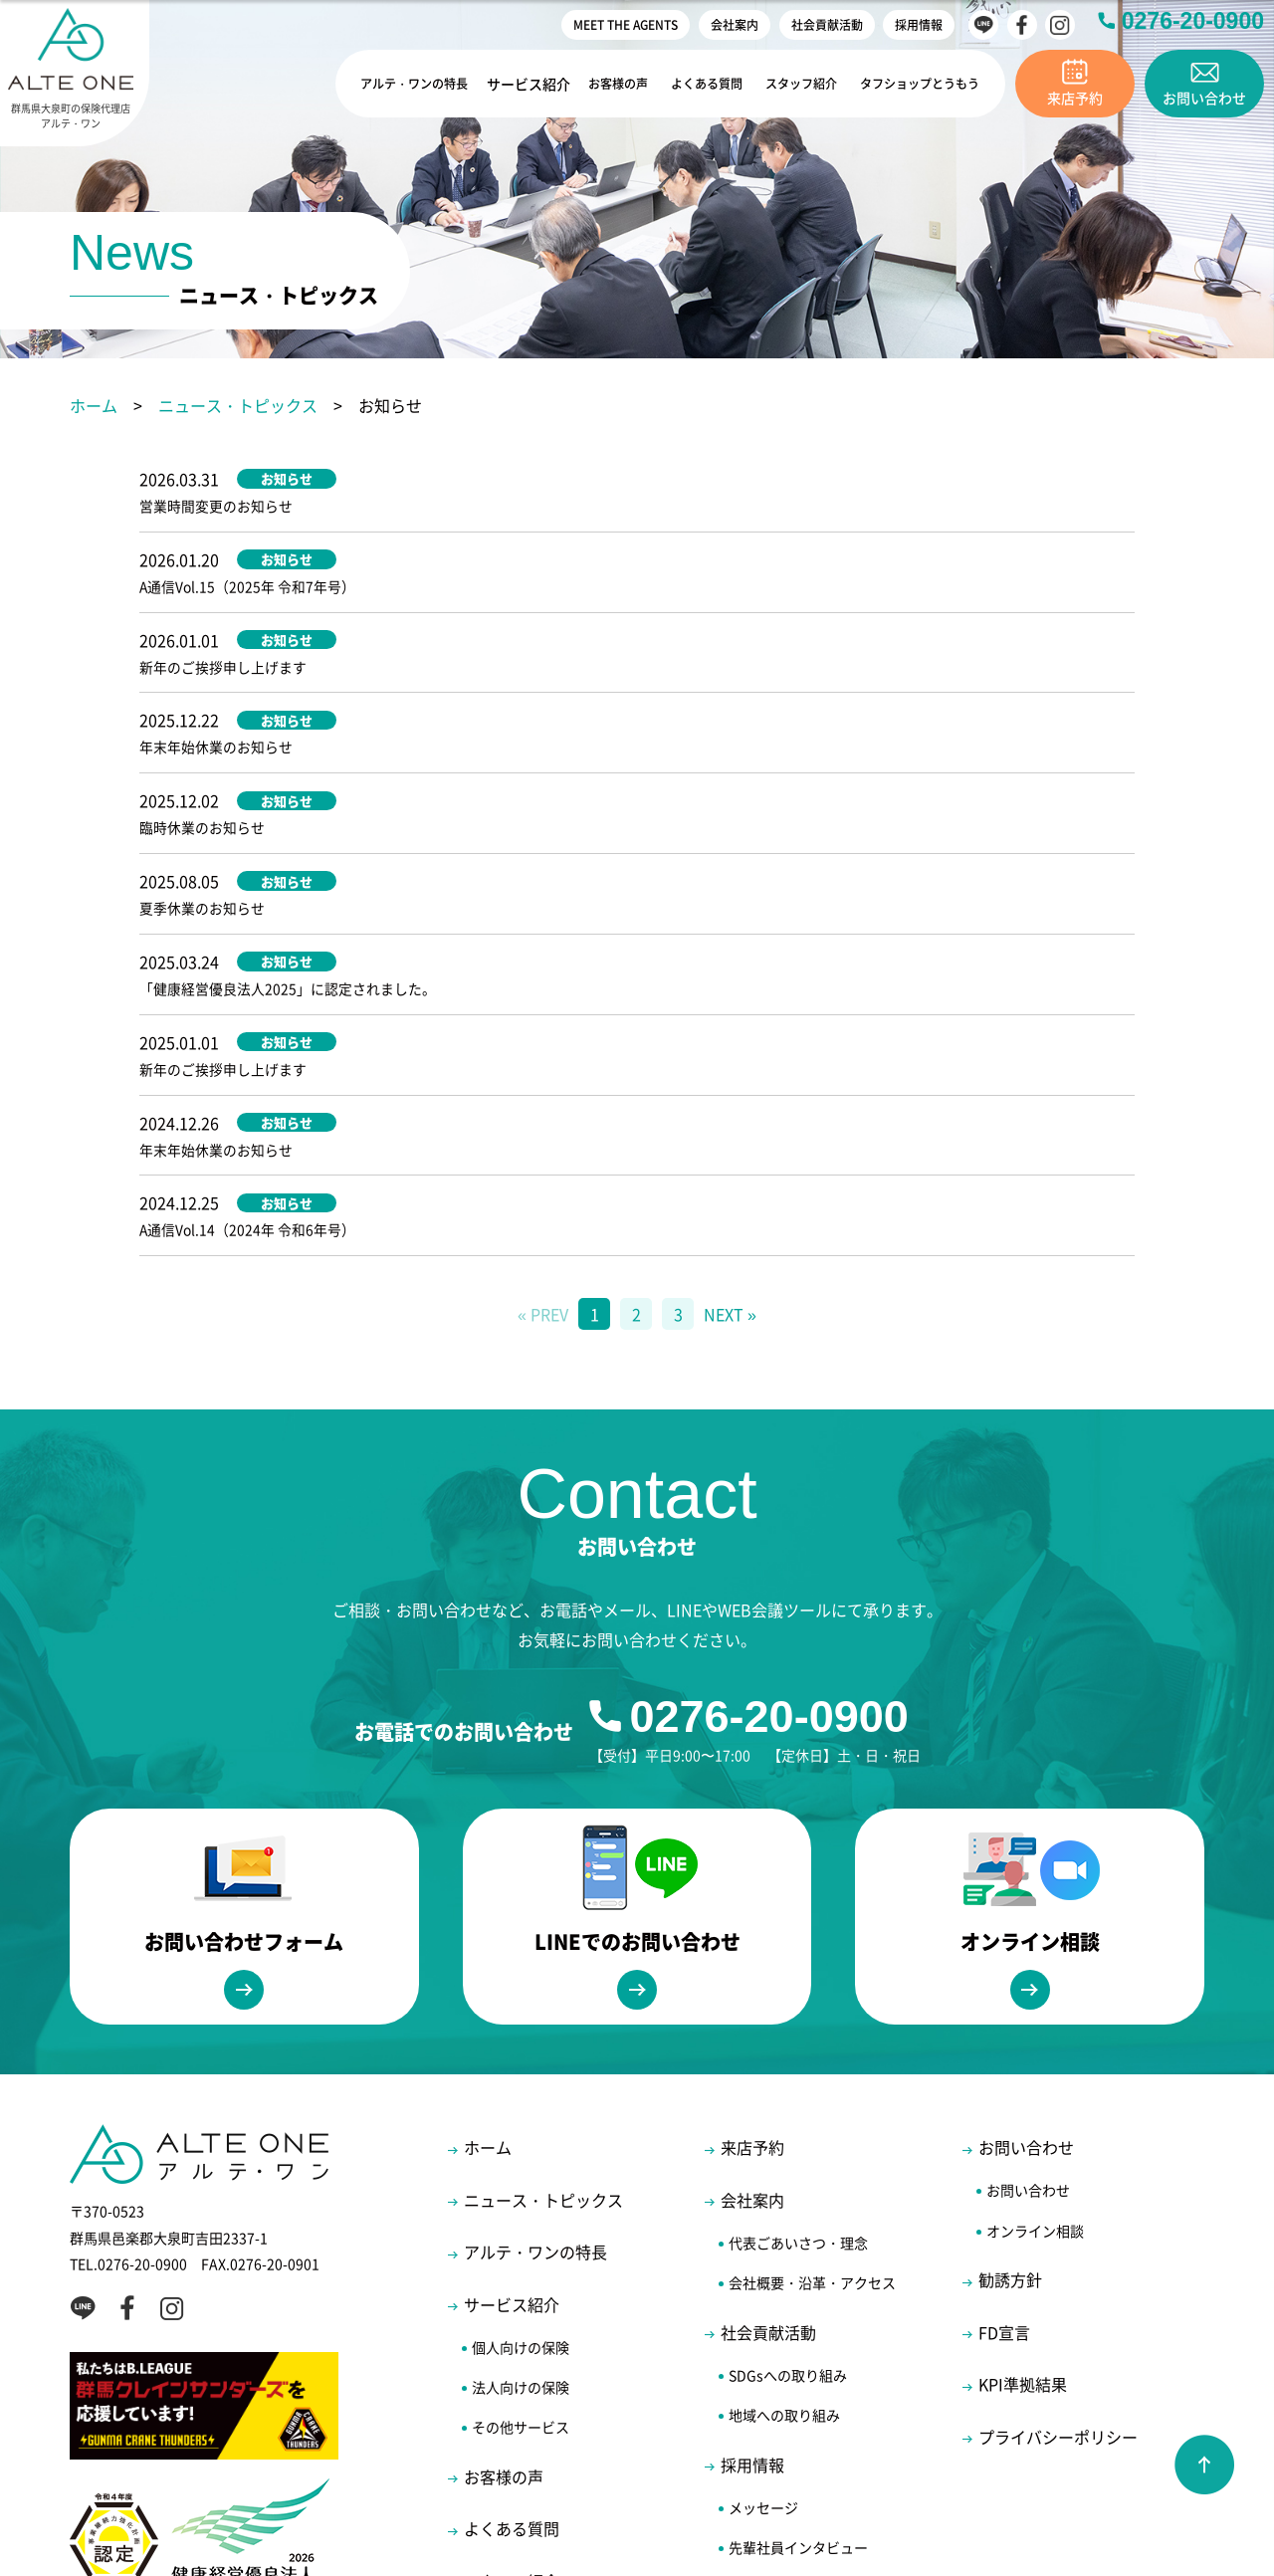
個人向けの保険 (520, 2089)
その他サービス (520, 2170)
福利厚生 (756, 2330)
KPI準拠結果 (1022, 2127)
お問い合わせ (1026, 1890)
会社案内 (734, 24)
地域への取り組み (784, 2158)
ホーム (93, 405)
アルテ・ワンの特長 (392, 84)
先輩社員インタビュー (798, 2290)
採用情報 (919, 24)
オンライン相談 (1035, 1973)
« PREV (543, 1057)
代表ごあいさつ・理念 (798, 1986)
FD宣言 (1004, 2074)
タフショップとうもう (914, 84)
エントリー (763, 2370)
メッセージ (763, 2249)
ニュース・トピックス (238, 405)
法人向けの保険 (520, 2130)
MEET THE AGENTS (625, 24)
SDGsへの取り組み (788, 2117)
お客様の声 (601, 84)
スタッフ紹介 (789, 84)
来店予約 (752, 1890)
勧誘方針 (1010, 2023)
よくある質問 (692, 84)
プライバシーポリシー (1058, 2179)
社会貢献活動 (827, 24)
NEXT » (730, 1057)
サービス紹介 (510, 84)
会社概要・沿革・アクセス (812, 2026)
